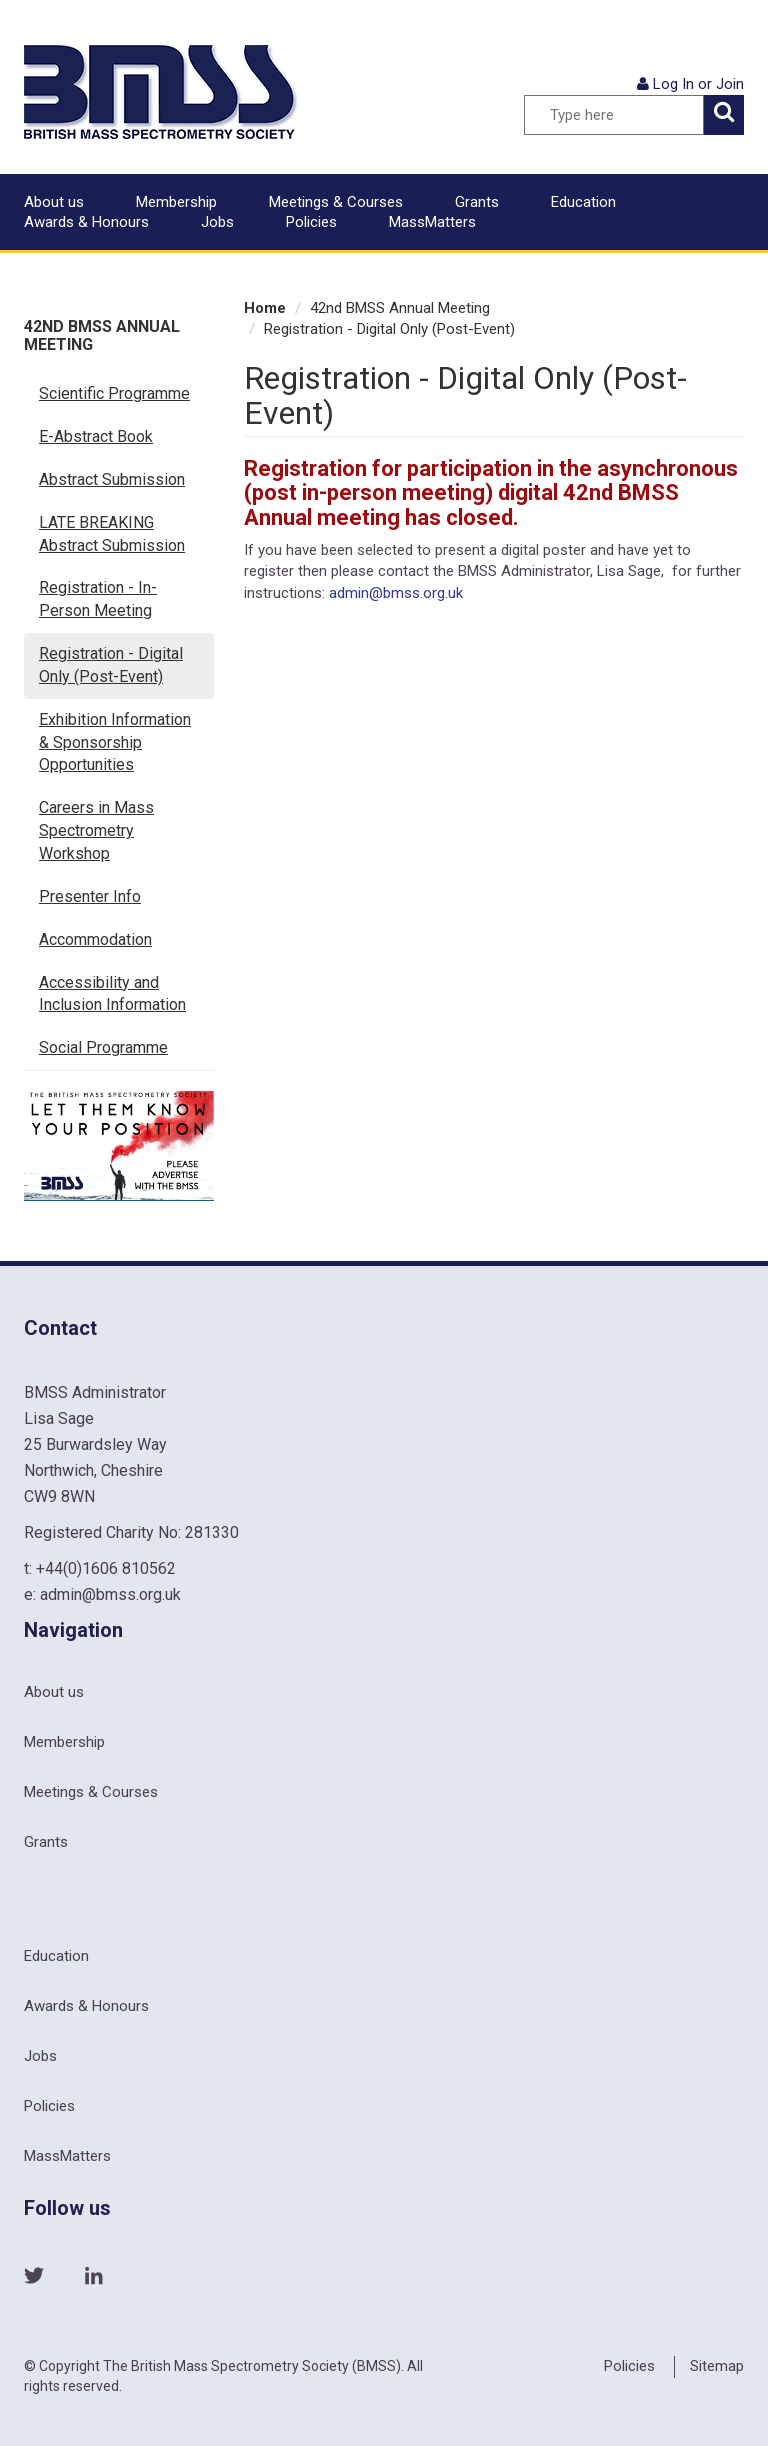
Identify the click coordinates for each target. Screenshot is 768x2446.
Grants (477, 202)
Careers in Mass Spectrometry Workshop (96, 830)
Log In (673, 84)
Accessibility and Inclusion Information (112, 994)
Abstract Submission (112, 479)
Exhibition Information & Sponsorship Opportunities (115, 742)
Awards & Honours (86, 222)
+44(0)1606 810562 (106, 1568)
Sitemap (717, 2366)
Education (583, 202)
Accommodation (95, 939)
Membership (176, 202)
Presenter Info (90, 896)
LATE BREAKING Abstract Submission (112, 534)
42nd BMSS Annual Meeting (102, 335)
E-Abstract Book (96, 436)
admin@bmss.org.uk (396, 593)
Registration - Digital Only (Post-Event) (111, 665)
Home (265, 308)
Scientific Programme (114, 393)
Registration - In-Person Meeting (98, 599)
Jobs (217, 222)
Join (730, 84)
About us (54, 202)
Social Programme (103, 1047)
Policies (311, 222)
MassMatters (432, 222)
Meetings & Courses (336, 202)
